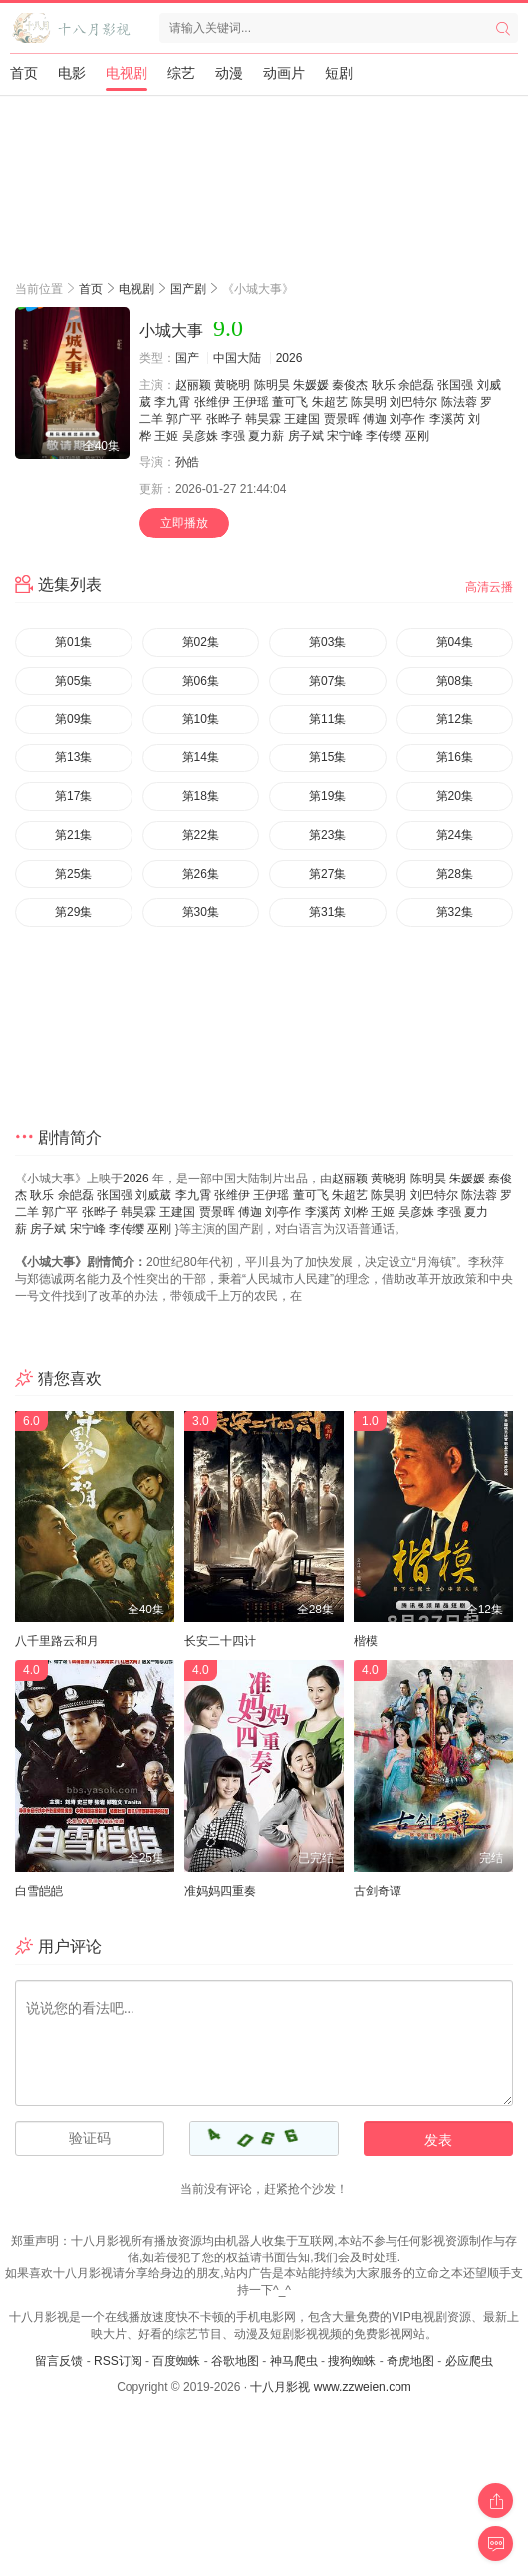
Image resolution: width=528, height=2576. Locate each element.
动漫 (229, 73)
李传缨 (383, 436)
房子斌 (306, 436)
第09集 (73, 719)
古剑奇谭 (377, 1891)
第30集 (200, 912)
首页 (24, 73)
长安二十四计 (220, 1641)
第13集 (73, 757)
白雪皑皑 (39, 1891)
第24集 (454, 835)
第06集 (200, 681)
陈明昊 (272, 385)
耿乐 (384, 385)
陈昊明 (369, 402)
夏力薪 (266, 436)
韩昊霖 (263, 419)
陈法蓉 (459, 402)
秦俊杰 (350, 385)
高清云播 (489, 587)
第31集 (327, 912)
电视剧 (126, 73)
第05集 (73, 681)
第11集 (327, 719)
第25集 (73, 874)
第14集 (200, 757)
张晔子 (224, 419)
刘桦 (356, 1212)
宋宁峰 (345, 436)
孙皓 (187, 462)
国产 (187, 358)
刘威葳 (153, 1195)
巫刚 (417, 436)
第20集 (454, 796)
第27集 (327, 874)
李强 (233, 436)
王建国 (302, 419)
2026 (289, 358)
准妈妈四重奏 (220, 1891)
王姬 (166, 436)
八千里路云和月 (57, 1641)
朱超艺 (330, 402)
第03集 (327, 642)
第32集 (454, 912)
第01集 (73, 642)
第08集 (454, 681)
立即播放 (184, 523)
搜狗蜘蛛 (352, 2361)
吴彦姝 (200, 436)
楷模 (366, 1641)
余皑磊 (416, 385)
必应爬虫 (469, 2361)
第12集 (454, 719)
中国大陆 (237, 358)
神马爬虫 (294, 2361)
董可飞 (290, 402)
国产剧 (188, 289)
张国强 (455, 385)
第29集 (73, 912)
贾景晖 (342, 419)
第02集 (200, 642)
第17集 (73, 796)
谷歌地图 (235, 2361)
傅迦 (375, 419)
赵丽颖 (193, 385)
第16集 (454, 757)
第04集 (454, 642)
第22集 (200, 835)
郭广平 (184, 419)
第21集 (73, 835)
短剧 (339, 73)
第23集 (327, 835)
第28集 (454, 874)
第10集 (200, 719)
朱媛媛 (311, 385)
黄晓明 (232, 385)
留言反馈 (59, 2361)
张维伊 (212, 402)
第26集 (200, 874)
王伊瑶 (251, 402)
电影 (72, 73)
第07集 (327, 681)
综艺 (181, 73)
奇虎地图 (410, 2361)
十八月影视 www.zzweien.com (330, 2387)
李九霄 (172, 402)
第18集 (200, 796)
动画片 (284, 73)
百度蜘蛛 (176, 2361)
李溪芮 (447, 419)
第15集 (327, 757)
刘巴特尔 (413, 402)
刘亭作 (407, 419)
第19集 (327, 796)
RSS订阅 (118, 2361)
